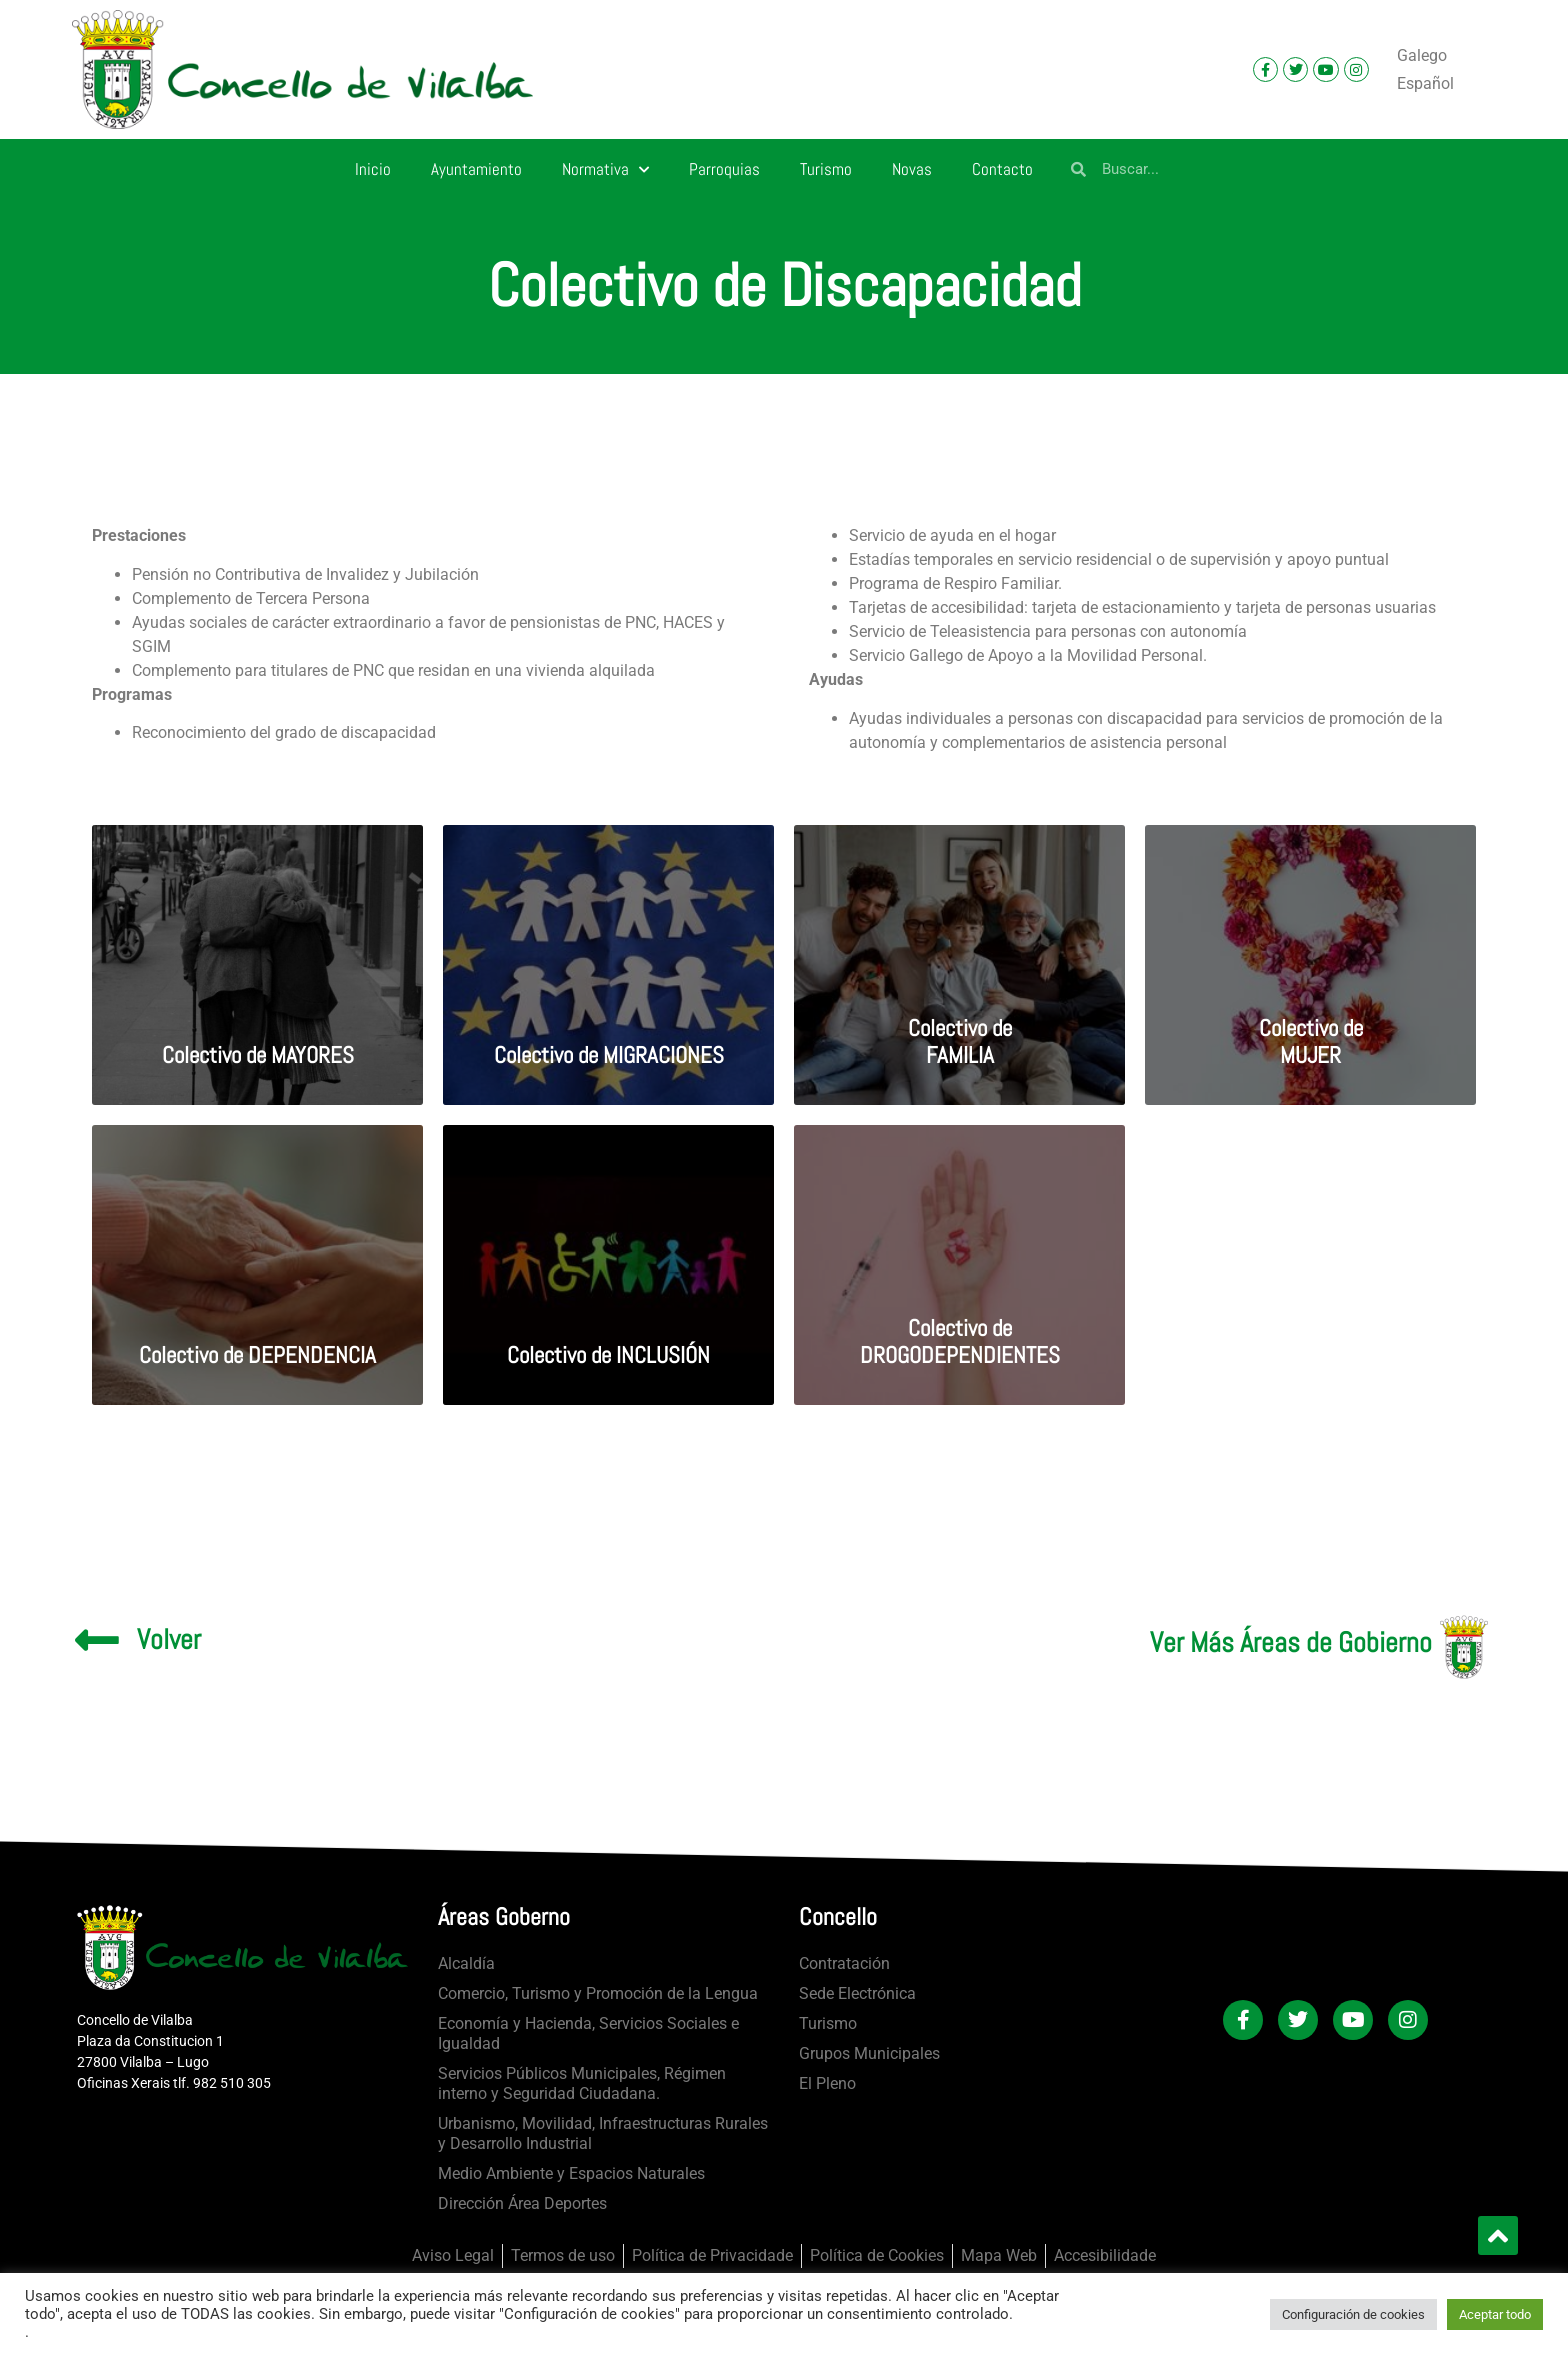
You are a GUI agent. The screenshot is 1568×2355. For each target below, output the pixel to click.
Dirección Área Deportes (522, 2203)
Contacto (1002, 169)
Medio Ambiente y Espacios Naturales (571, 2173)
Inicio (373, 169)
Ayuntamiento (476, 169)
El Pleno (827, 2083)
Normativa (605, 170)
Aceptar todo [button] (1495, 2314)
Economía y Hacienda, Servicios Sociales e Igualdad (588, 2033)
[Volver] (97, 1640)
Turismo (826, 169)
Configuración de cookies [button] (1353, 2314)
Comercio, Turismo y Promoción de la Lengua (598, 1993)
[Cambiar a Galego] (1422, 56)
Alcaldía (466, 1963)
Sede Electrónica (857, 1993)
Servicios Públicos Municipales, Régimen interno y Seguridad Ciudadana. (582, 2083)
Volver (169, 1639)
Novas (912, 169)
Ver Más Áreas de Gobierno (1291, 1642)
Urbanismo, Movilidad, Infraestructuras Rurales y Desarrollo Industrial (603, 2133)
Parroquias (724, 169)
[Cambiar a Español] (1425, 84)
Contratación (844, 1963)
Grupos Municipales (869, 2053)
